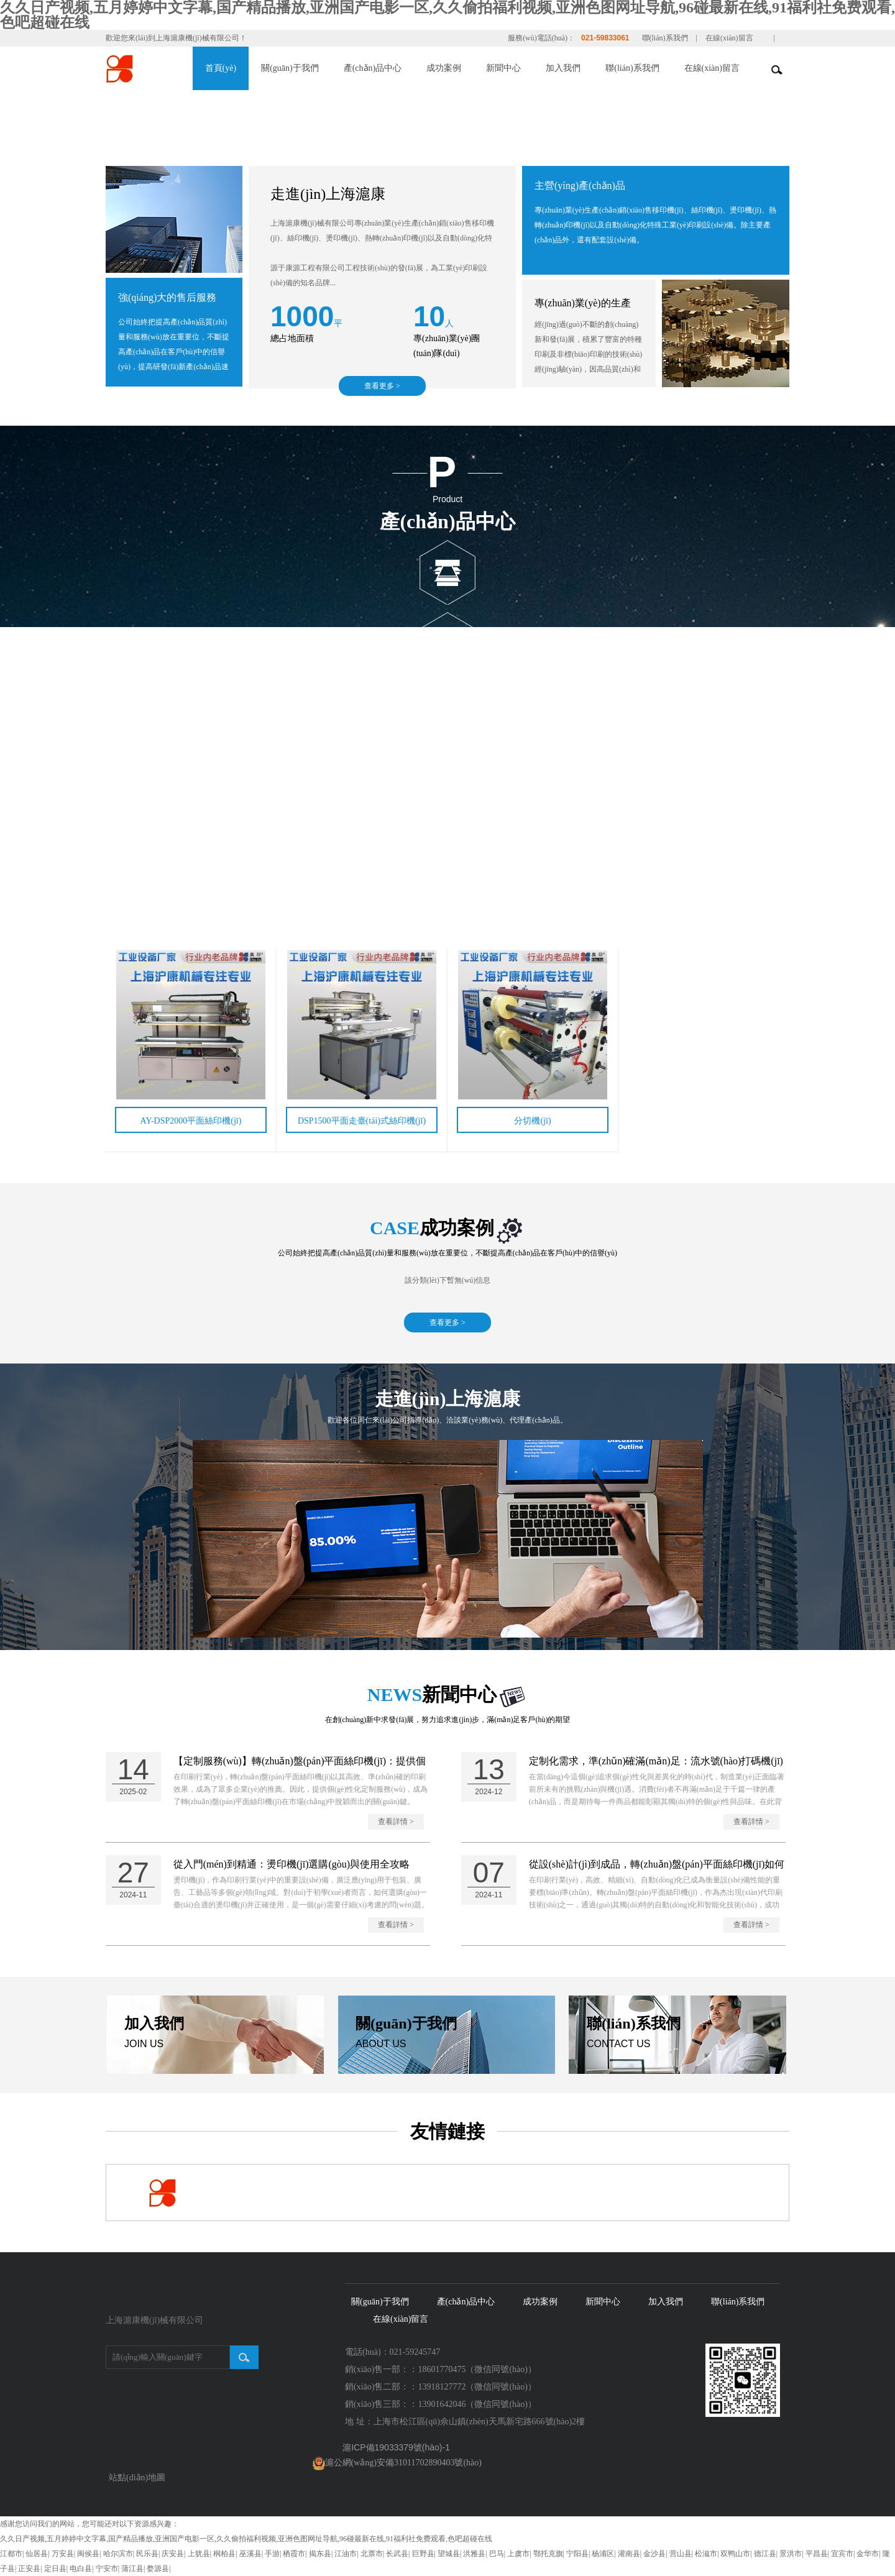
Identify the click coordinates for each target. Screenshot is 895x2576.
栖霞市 (294, 2553)
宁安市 (107, 2568)
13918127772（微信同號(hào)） (477, 2386)
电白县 (81, 2568)
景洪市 (790, 2553)
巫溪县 (250, 2553)
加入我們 (563, 68)
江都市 (11, 2553)
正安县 (29, 2568)
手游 (272, 2553)
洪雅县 (474, 2553)
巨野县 (423, 2553)
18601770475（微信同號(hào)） (477, 2369)
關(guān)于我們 (290, 68)
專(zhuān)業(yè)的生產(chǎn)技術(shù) (583, 311)
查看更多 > (382, 386)
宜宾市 (842, 2553)
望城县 (449, 2553)
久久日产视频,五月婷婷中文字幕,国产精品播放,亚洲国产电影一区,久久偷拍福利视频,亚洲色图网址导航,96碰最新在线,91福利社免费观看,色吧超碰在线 (246, 2538)
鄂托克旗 (548, 2553)
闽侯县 (88, 2553)
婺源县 (158, 2568)
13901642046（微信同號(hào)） (477, 2404)
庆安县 (173, 2553)
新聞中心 (503, 68)
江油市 (345, 2553)
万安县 (63, 2553)
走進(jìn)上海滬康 (327, 194)
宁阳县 (577, 2553)
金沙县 (654, 2553)
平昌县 (817, 2553)
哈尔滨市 (118, 2553)
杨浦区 (603, 2553)
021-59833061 (605, 38)
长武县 (397, 2553)
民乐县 (147, 2553)
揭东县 (320, 2553)
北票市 (371, 2553)
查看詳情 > (396, 1821)
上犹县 (199, 2553)
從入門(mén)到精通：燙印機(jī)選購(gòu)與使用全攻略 (291, 1864)
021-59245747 (415, 2352)
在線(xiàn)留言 (729, 38)
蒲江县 (132, 2568)
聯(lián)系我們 (665, 38)
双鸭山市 (735, 2553)
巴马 (496, 2553)
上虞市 (518, 2553)
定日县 (55, 2568)
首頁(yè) (221, 68)
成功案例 (443, 68)
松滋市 (706, 2553)
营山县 (680, 2553)
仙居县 (36, 2553)
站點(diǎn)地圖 (137, 2477)
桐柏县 (224, 2553)
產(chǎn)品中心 (373, 68)
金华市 (867, 2553)
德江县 (765, 2553)
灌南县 (629, 2553)
